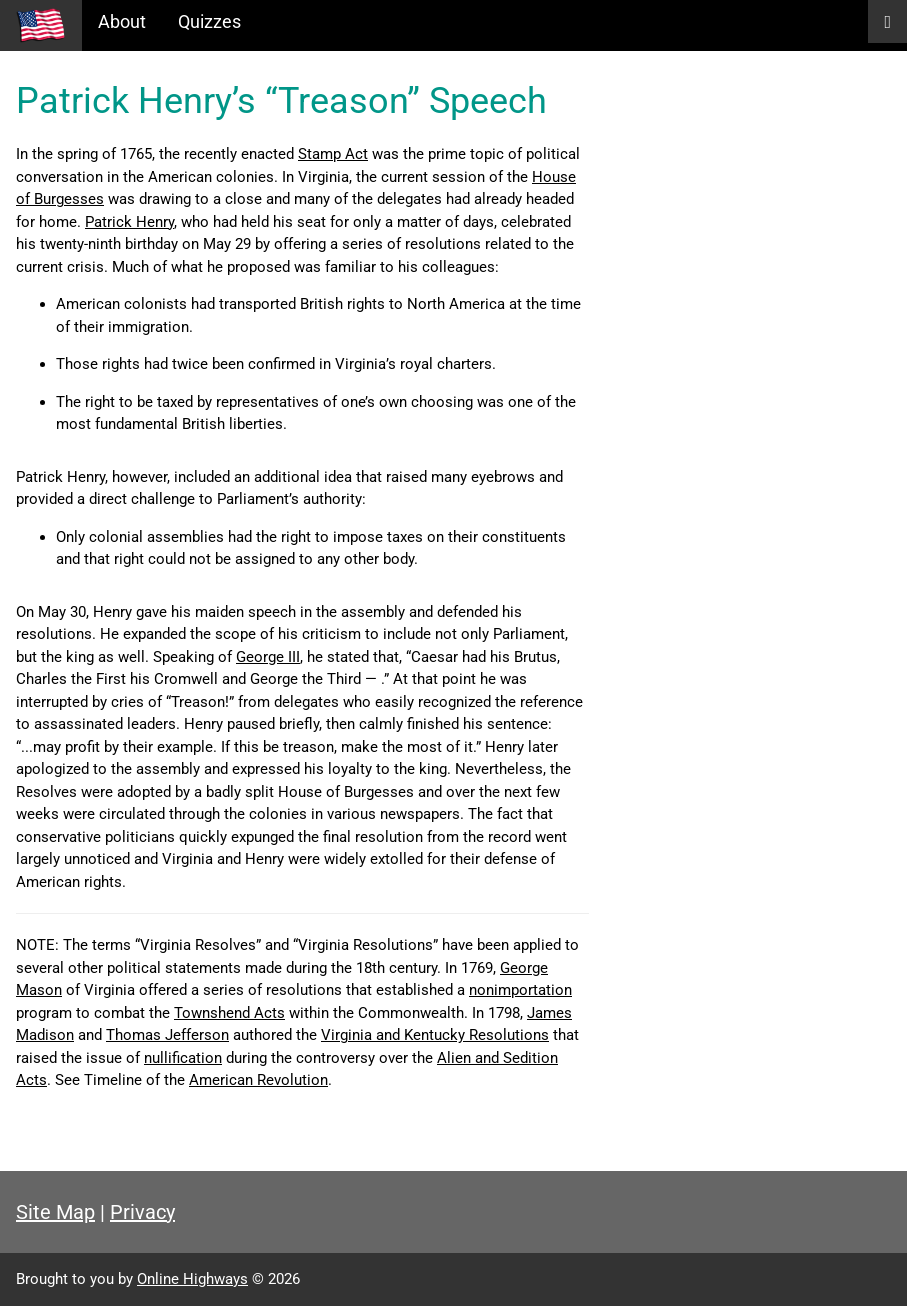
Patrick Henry (129, 222)
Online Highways (192, 1279)
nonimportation (520, 990)
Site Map (55, 1212)
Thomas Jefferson (167, 1035)
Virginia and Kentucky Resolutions (435, 1035)
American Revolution (258, 1080)
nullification (183, 1058)
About (122, 21)
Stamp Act (333, 154)
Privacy (142, 1212)
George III (268, 657)
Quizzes (209, 21)
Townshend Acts (229, 1013)
